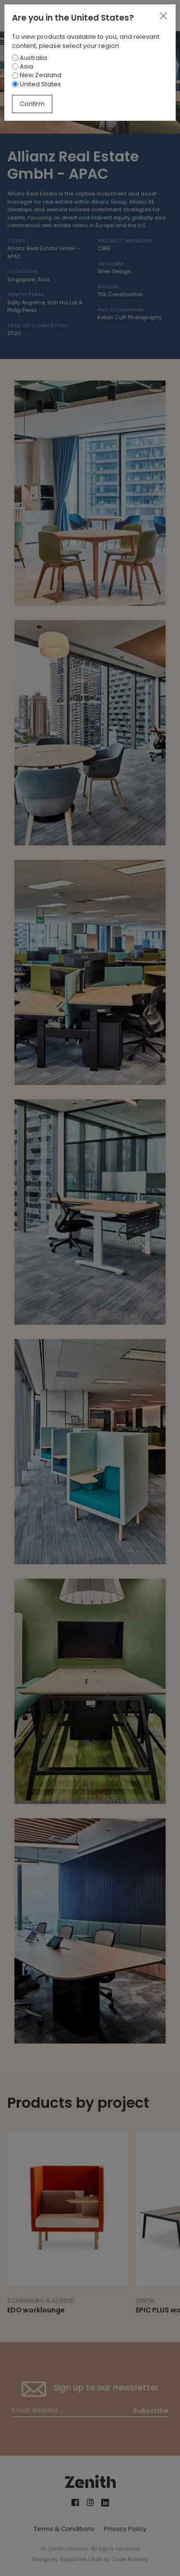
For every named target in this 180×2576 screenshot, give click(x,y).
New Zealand (36, 75)
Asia (22, 66)
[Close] (163, 16)
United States (36, 84)
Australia (29, 58)
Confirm (32, 103)
